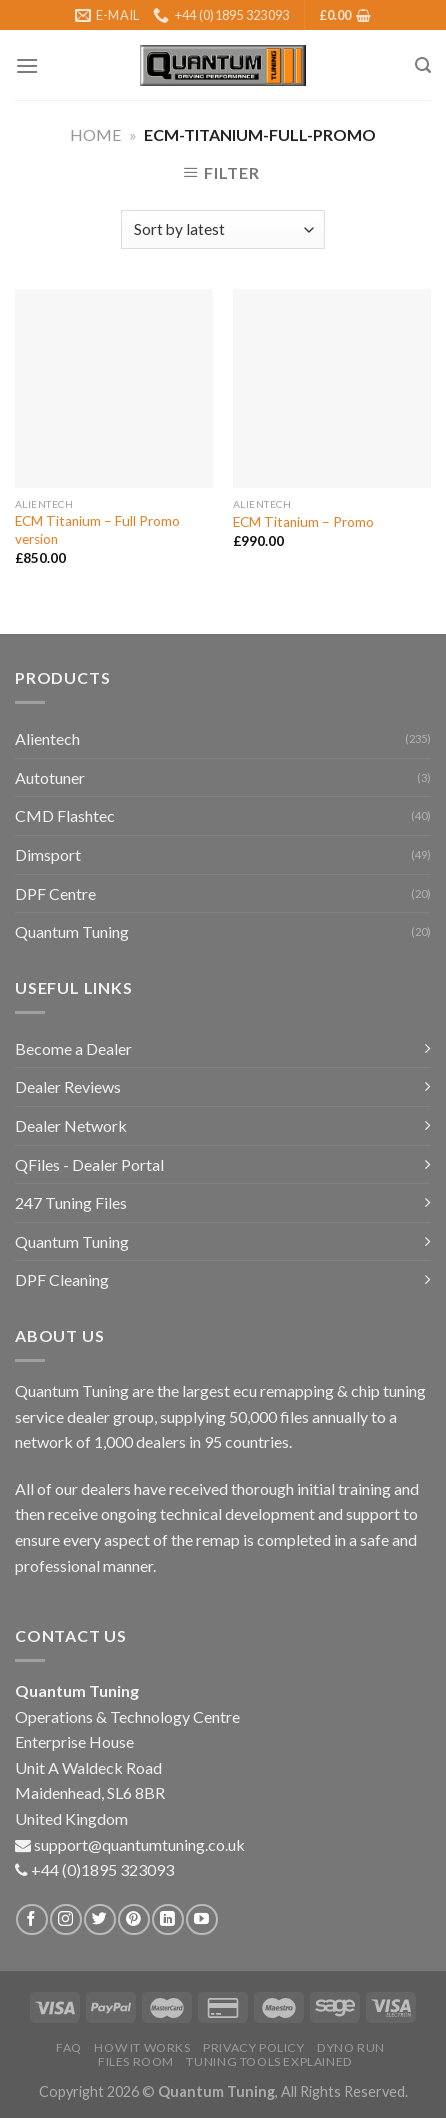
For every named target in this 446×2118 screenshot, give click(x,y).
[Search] (423, 65)
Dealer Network (71, 1125)
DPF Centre (55, 893)
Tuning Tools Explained (269, 2061)
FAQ (69, 2047)
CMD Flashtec (65, 815)
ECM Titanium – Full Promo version (97, 530)
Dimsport (48, 854)
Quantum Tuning (72, 931)
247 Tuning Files (71, 1202)
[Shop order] (222, 229)
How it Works (142, 2047)
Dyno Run (351, 2047)
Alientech (47, 738)
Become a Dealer (73, 1048)
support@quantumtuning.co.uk (139, 1844)
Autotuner (50, 777)
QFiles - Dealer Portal (89, 1164)
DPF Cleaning (62, 1279)
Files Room (136, 2061)
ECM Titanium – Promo (303, 522)
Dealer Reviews (68, 1086)
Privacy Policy (254, 2047)
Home (95, 134)
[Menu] (27, 65)
